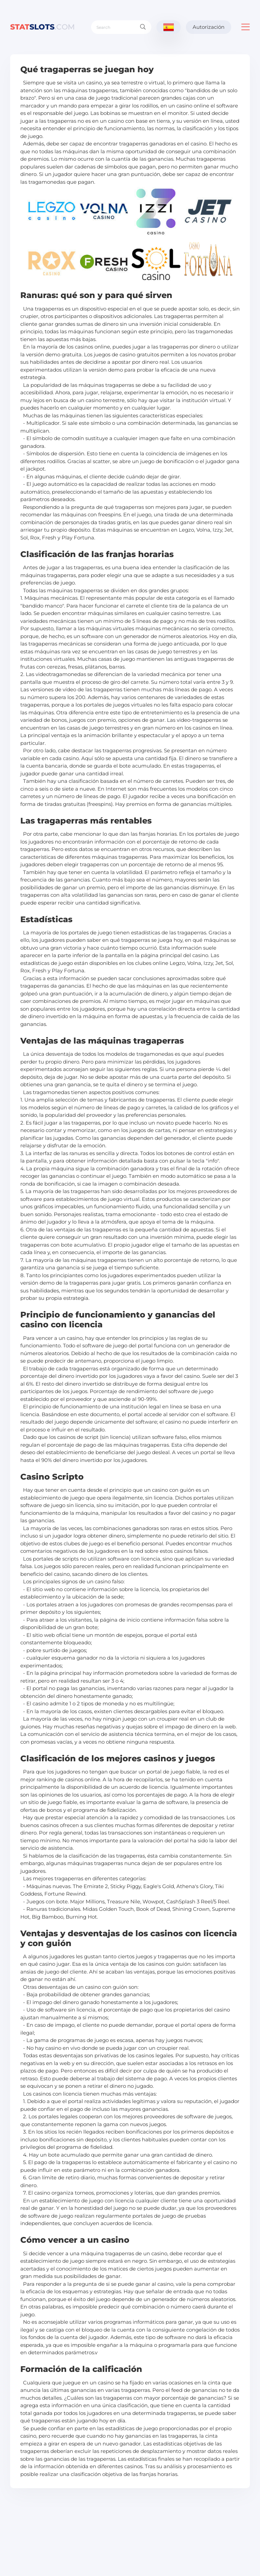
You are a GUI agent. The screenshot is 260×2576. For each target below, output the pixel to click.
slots (42, 27)
